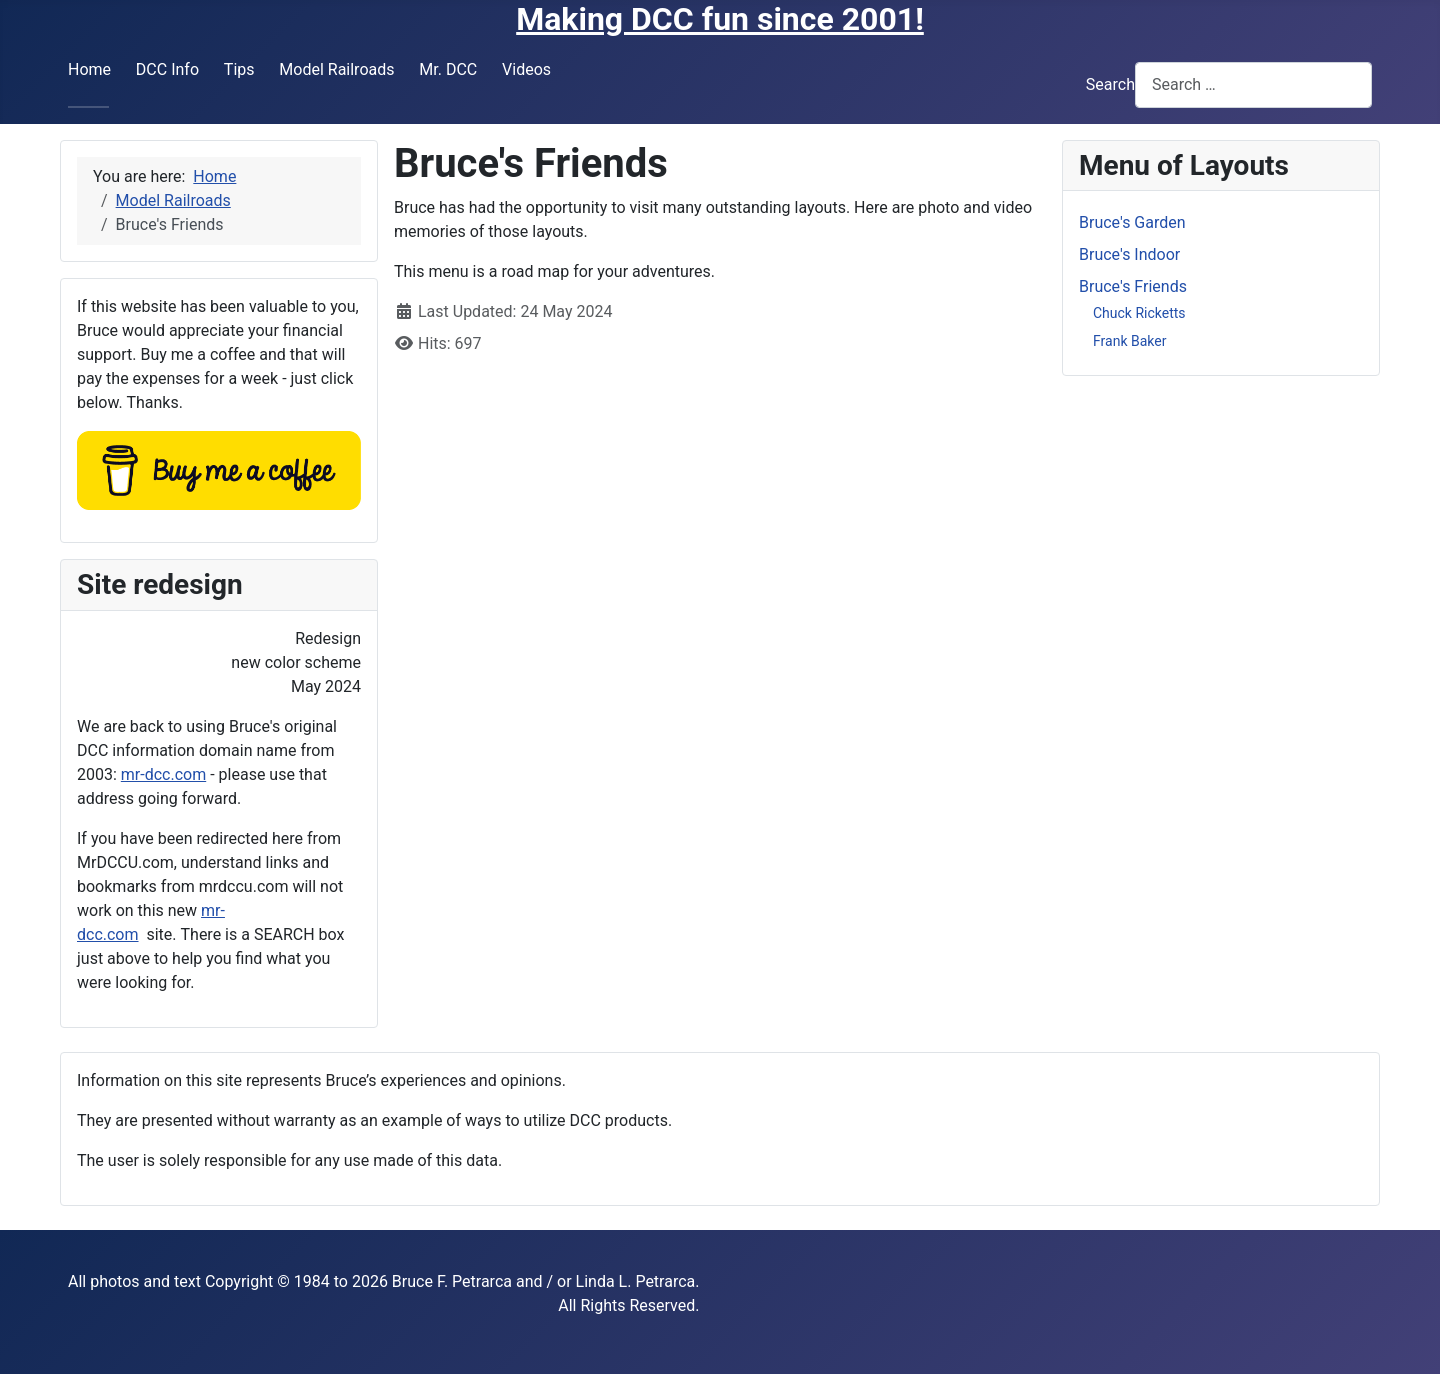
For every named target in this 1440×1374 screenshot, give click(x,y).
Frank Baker (1129, 341)
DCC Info (167, 69)
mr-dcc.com (163, 774)
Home (89, 69)
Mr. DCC (448, 69)
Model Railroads (336, 69)
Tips (239, 69)
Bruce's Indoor (1129, 254)
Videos (526, 69)
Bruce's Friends (1133, 286)
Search (1110, 84)
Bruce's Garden (1132, 222)
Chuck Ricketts (1139, 313)
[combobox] (1253, 84)
